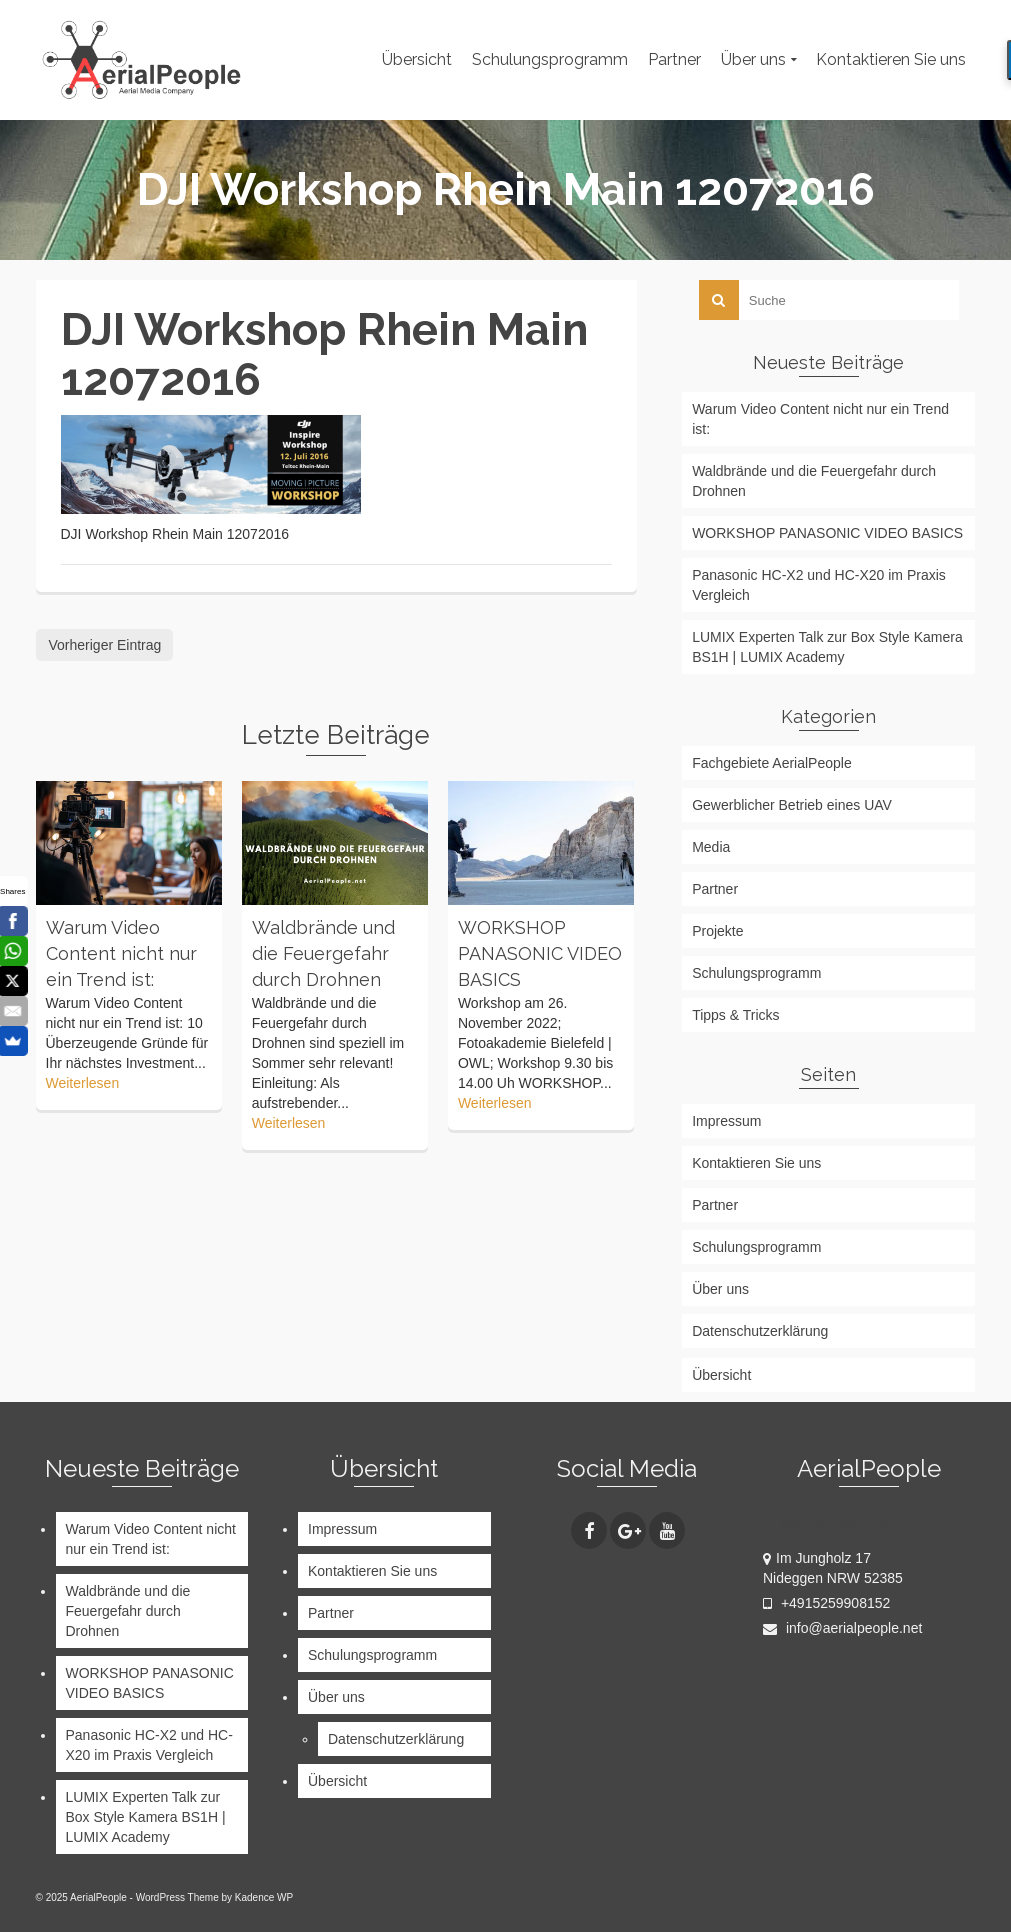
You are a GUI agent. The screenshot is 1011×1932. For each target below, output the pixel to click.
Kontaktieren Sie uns (756, 1163)
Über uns (720, 1289)
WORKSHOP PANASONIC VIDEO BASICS (827, 533)
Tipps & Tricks (735, 1015)
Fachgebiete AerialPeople (772, 763)
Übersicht (721, 1375)
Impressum (726, 1121)
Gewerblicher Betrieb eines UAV (792, 805)
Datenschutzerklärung (760, 1331)
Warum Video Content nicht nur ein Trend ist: (820, 419)
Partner (715, 889)
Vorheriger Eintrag (105, 645)
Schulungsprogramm (756, 973)
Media (711, 847)
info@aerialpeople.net (842, 1628)
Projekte (717, 931)
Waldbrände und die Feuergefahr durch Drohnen (814, 481)
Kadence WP (264, 1897)
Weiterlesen (83, 1083)
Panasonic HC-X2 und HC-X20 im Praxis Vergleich (819, 585)
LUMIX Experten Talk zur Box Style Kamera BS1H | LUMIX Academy (827, 647)
